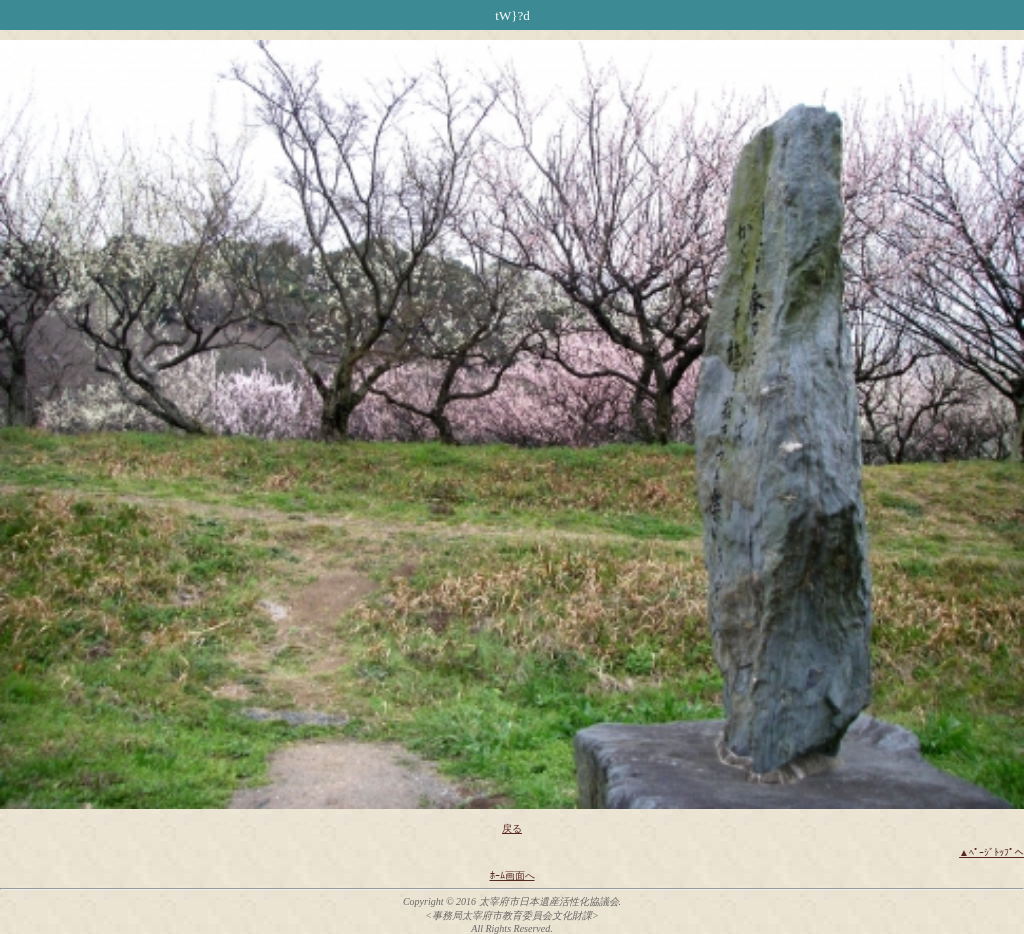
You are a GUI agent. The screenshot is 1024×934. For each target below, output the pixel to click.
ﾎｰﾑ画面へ (512, 875)
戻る (512, 828)
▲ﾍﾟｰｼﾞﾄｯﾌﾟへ (991, 852)
